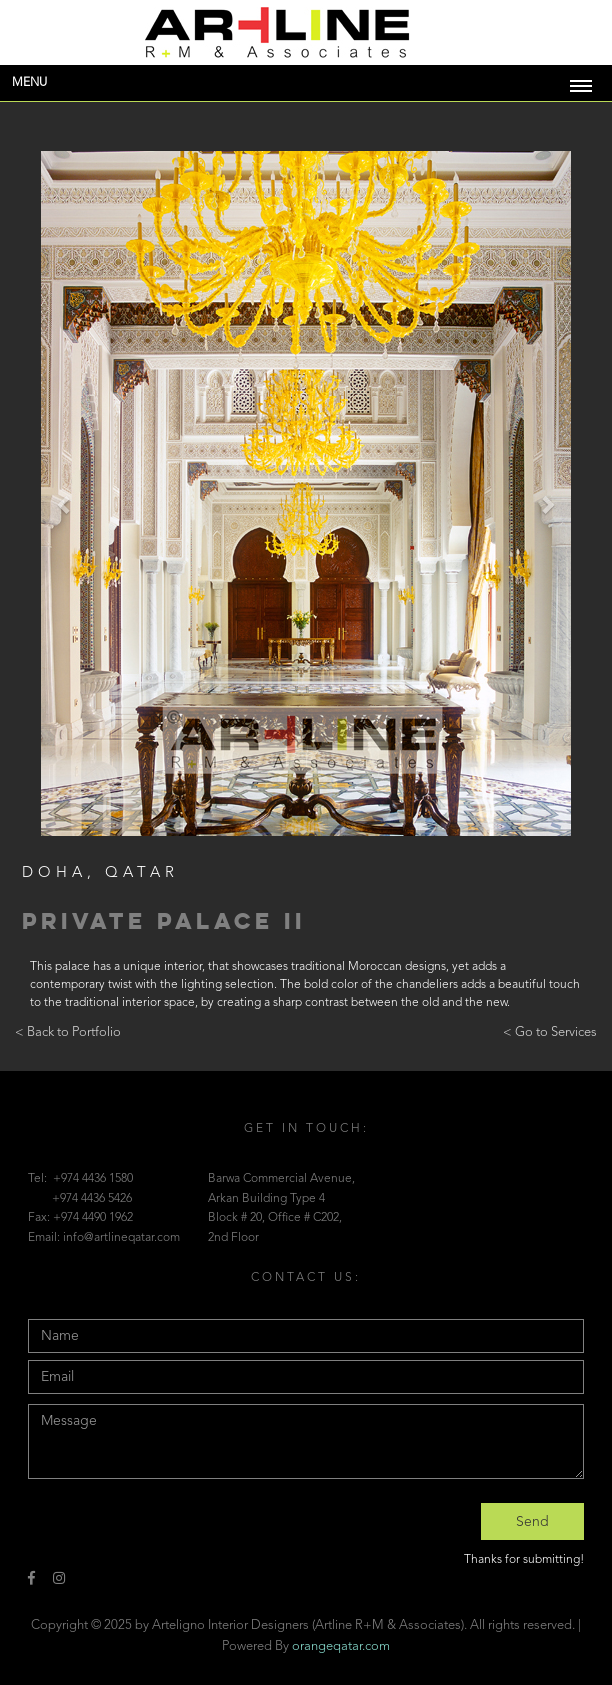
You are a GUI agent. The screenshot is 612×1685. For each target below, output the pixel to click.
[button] (64, 503)
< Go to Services (550, 1032)
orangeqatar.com (341, 1646)
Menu (29, 83)
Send (532, 1522)
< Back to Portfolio (68, 1032)
